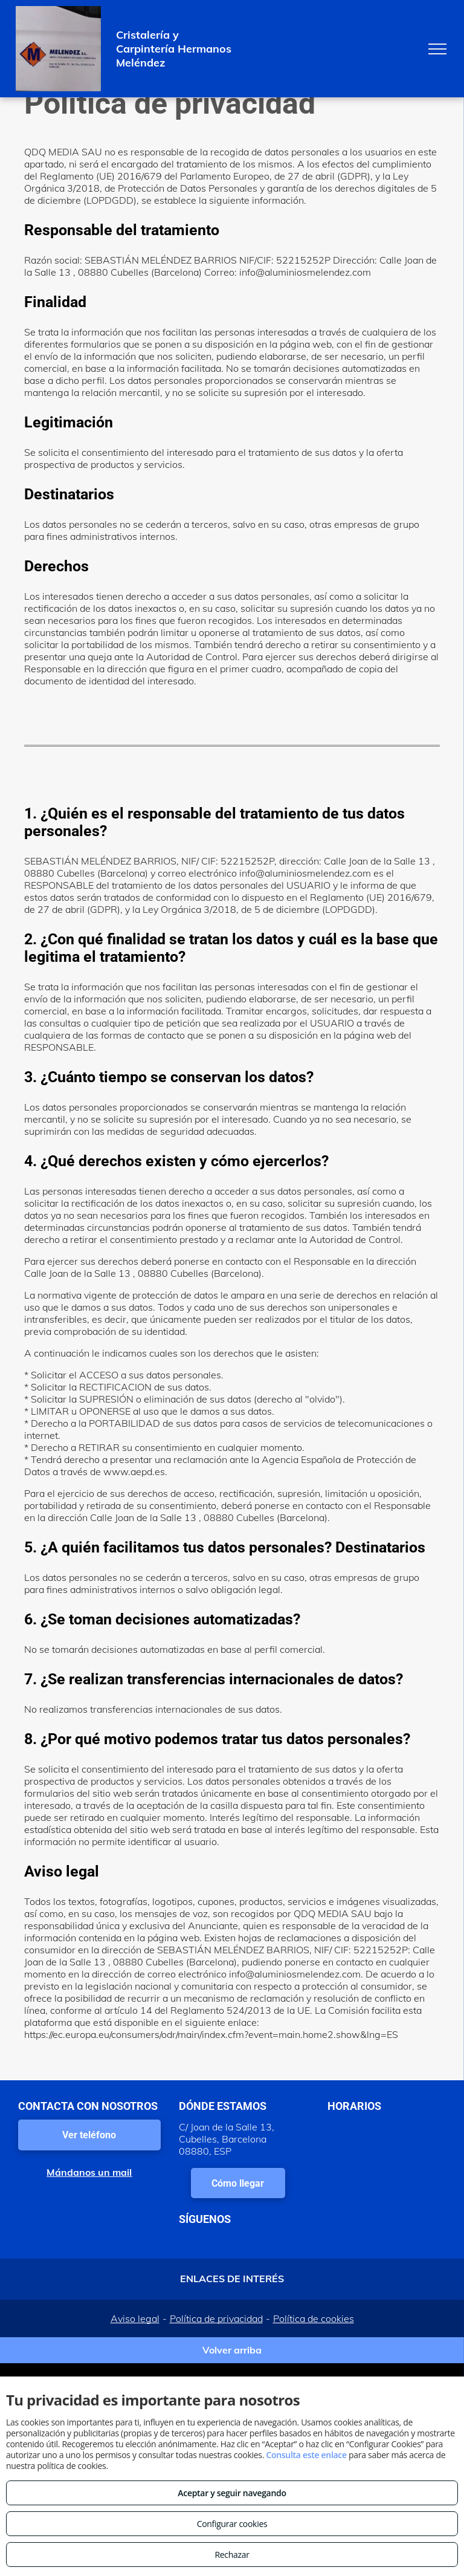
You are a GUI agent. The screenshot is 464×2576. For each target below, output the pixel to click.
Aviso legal (135, 2318)
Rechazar (231, 2554)
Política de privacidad (216, 2318)
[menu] (437, 49)
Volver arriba (232, 2350)
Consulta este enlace (306, 2455)
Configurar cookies (232, 2523)
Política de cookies (313, 2318)
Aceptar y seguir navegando (232, 2493)
